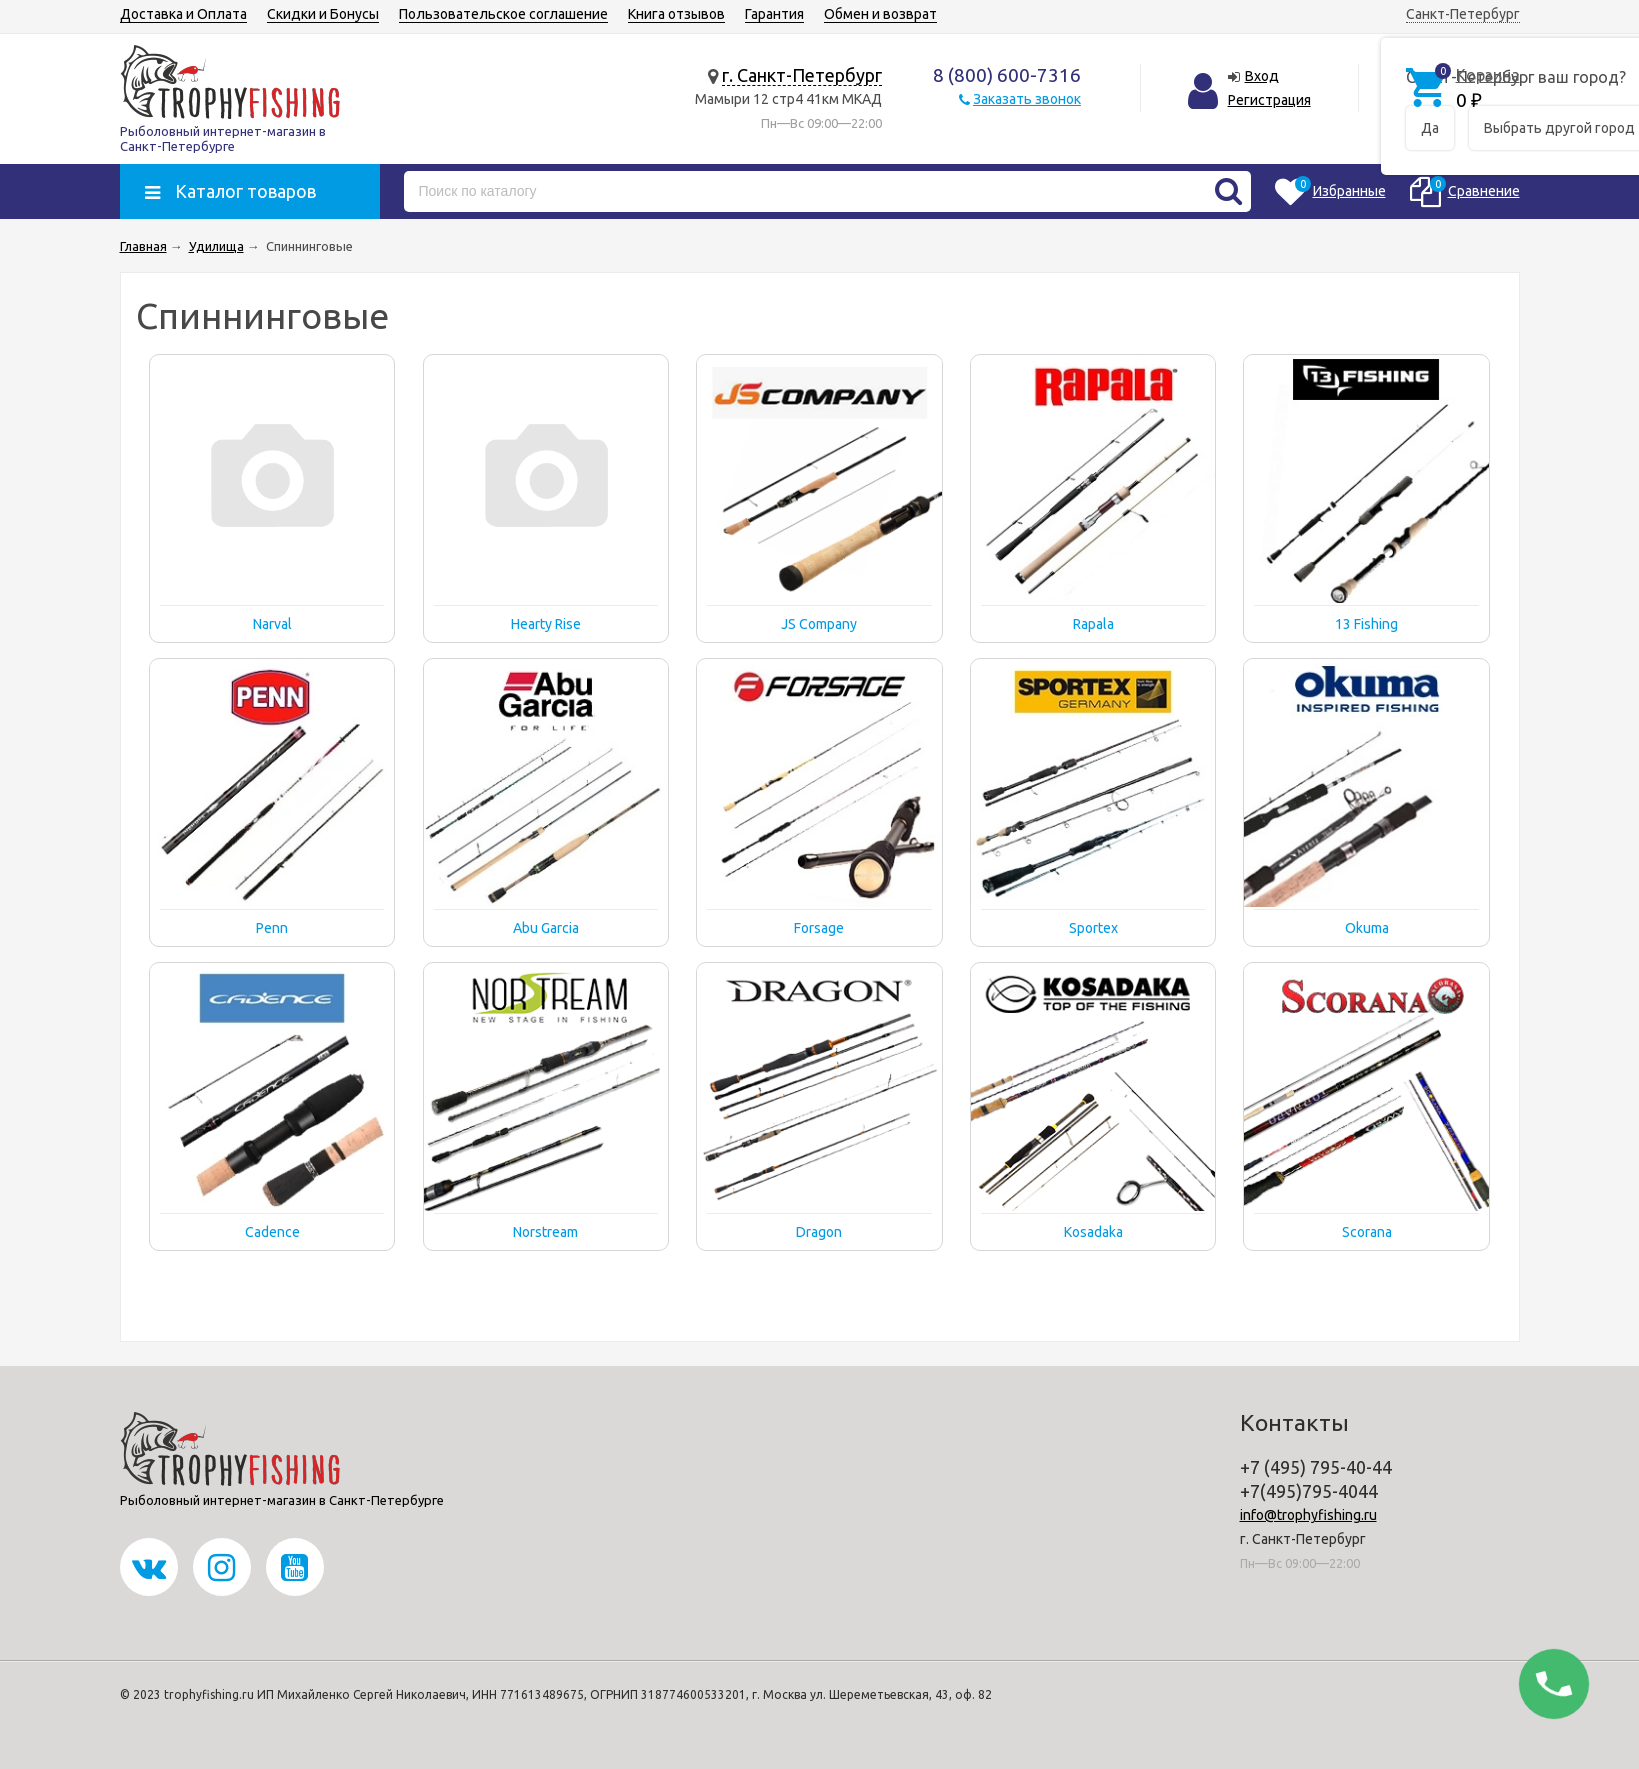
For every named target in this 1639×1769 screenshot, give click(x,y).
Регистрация (1269, 100)
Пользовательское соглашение (503, 14)
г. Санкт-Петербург (802, 75)
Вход (1262, 76)
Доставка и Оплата (183, 14)
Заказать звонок (1027, 99)
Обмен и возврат (880, 14)
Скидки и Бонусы (323, 14)
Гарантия (774, 14)
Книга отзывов (676, 14)
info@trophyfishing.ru (1308, 1515)
